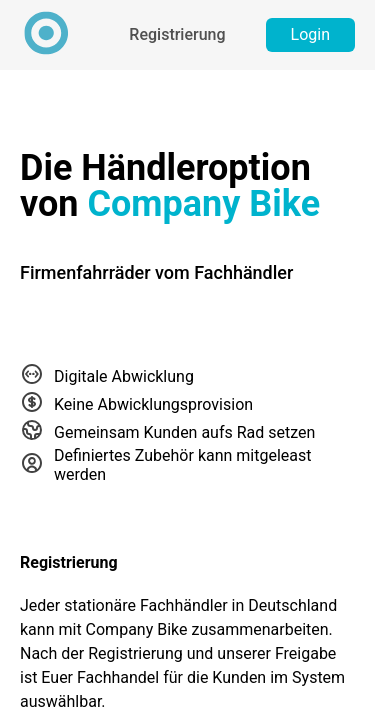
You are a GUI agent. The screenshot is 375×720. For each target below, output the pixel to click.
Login (310, 34)
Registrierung (177, 34)
